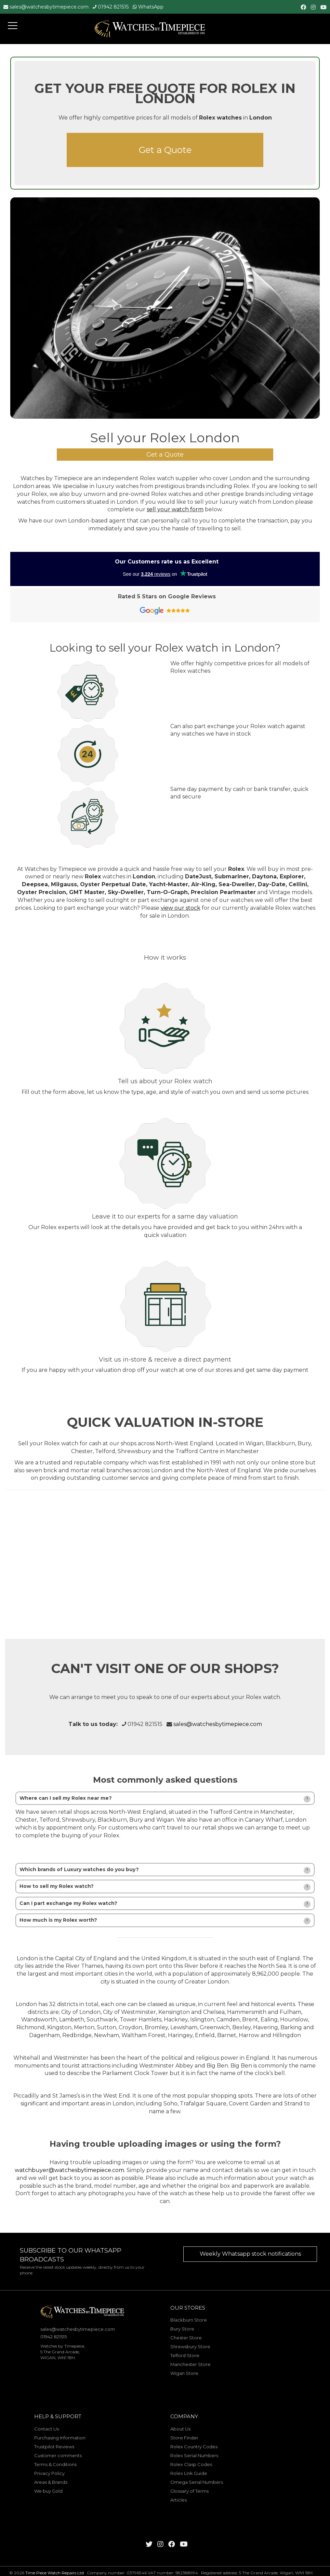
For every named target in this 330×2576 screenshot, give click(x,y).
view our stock (180, 908)
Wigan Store (184, 2373)
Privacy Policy (49, 2473)
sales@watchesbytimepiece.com (49, 7)
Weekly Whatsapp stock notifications (250, 2254)
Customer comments (58, 2455)
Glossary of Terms (189, 2491)
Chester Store (186, 2337)
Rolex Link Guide (188, 2473)
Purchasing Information (59, 2437)
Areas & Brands (50, 2482)
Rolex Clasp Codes (191, 2464)
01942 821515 (113, 7)
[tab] (165, 1798)
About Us (180, 2429)
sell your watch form (175, 509)
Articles (178, 2500)
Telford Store (184, 2355)
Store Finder (184, 2437)
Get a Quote (165, 149)
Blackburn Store (188, 2320)
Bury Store (182, 2328)
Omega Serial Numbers (196, 2482)
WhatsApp (150, 7)
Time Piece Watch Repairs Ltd (54, 2572)
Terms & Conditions (55, 2464)
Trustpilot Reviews (54, 2446)
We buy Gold (48, 2491)
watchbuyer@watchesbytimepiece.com (69, 2170)
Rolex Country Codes (193, 2446)
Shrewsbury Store (190, 2346)
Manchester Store (190, 2364)
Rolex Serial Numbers (194, 2455)
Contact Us (46, 2429)
